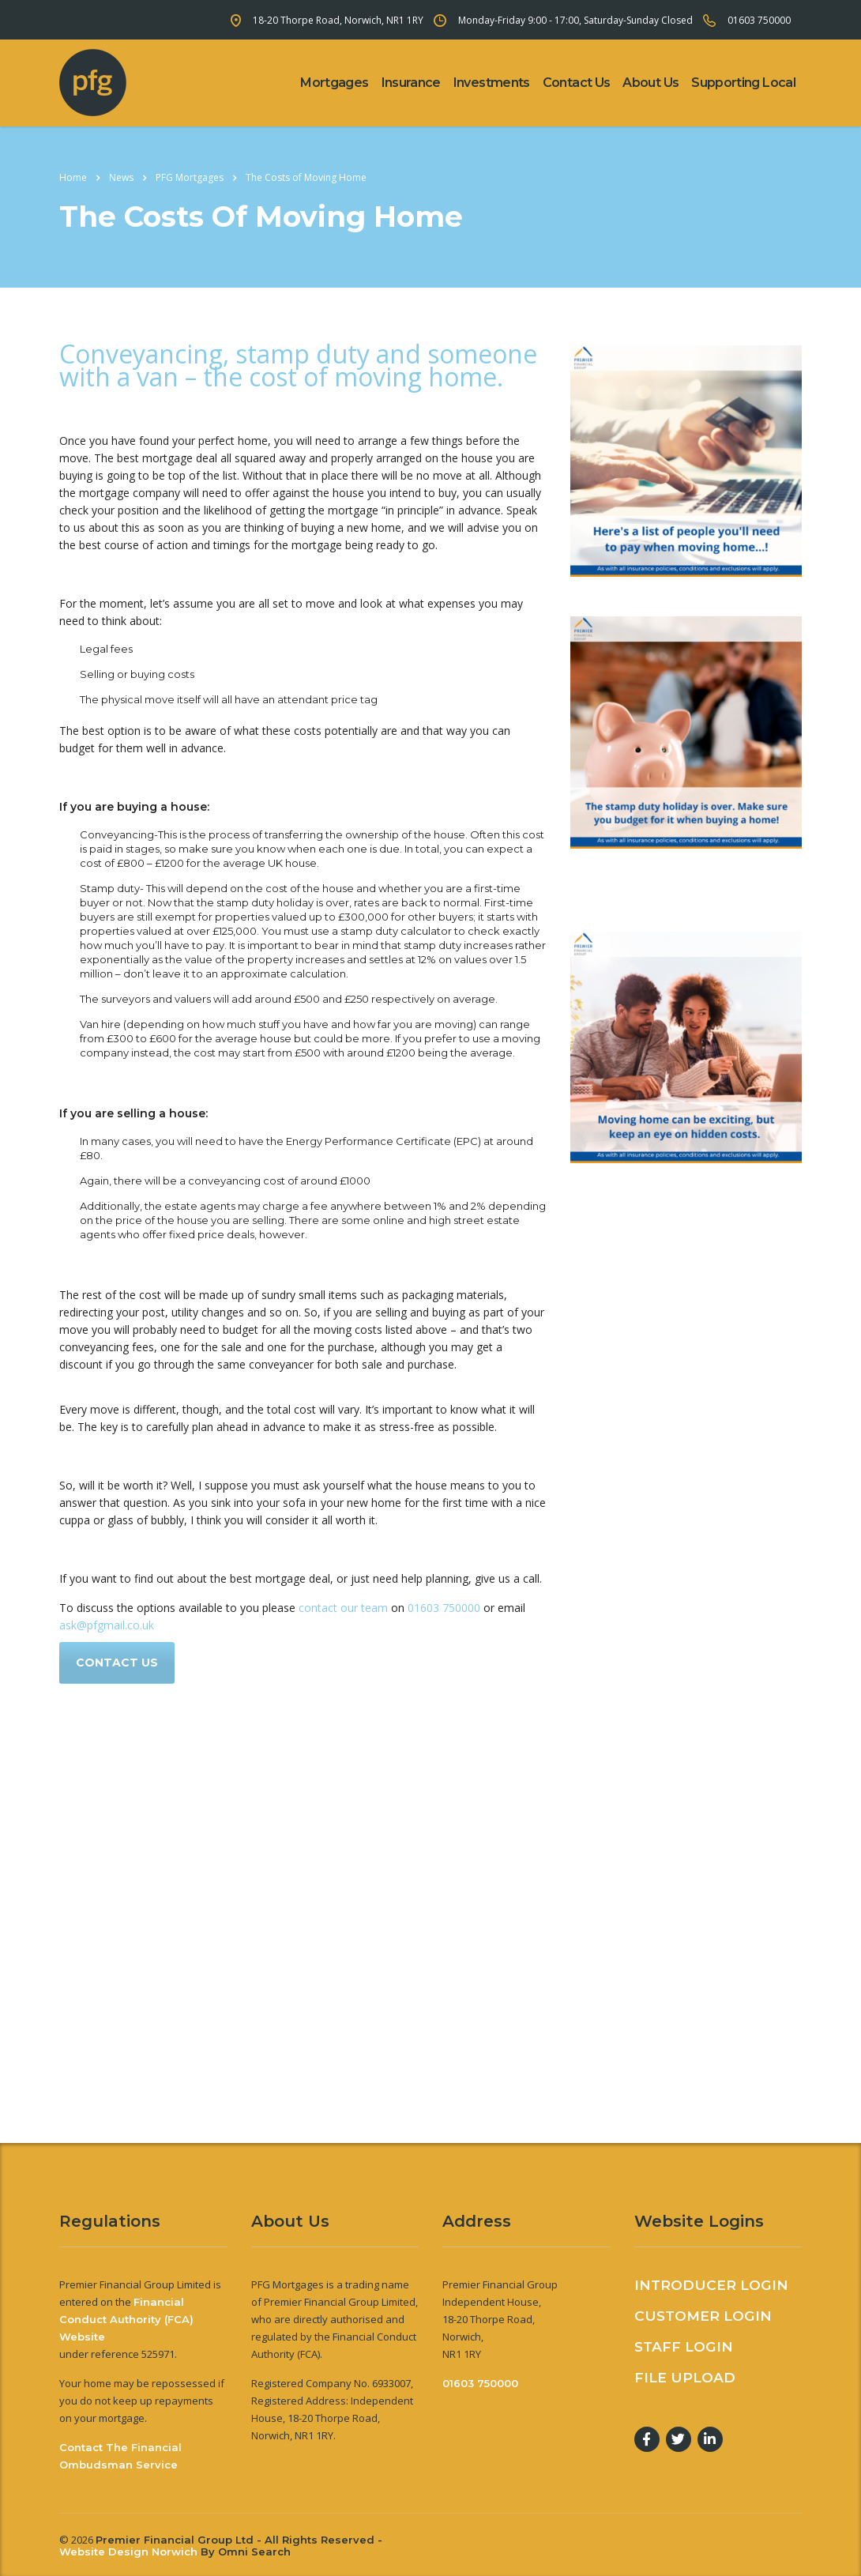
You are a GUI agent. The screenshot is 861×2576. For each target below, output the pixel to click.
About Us (650, 82)
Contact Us (577, 82)
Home (73, 177)
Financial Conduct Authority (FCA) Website (126, 2319)
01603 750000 (759, 20)
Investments (491, 82)
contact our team (343, 1607)
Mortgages (334, 82)
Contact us (117, 1662)
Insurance (411, 82)
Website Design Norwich (128, 2551)
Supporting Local (743, 82)
